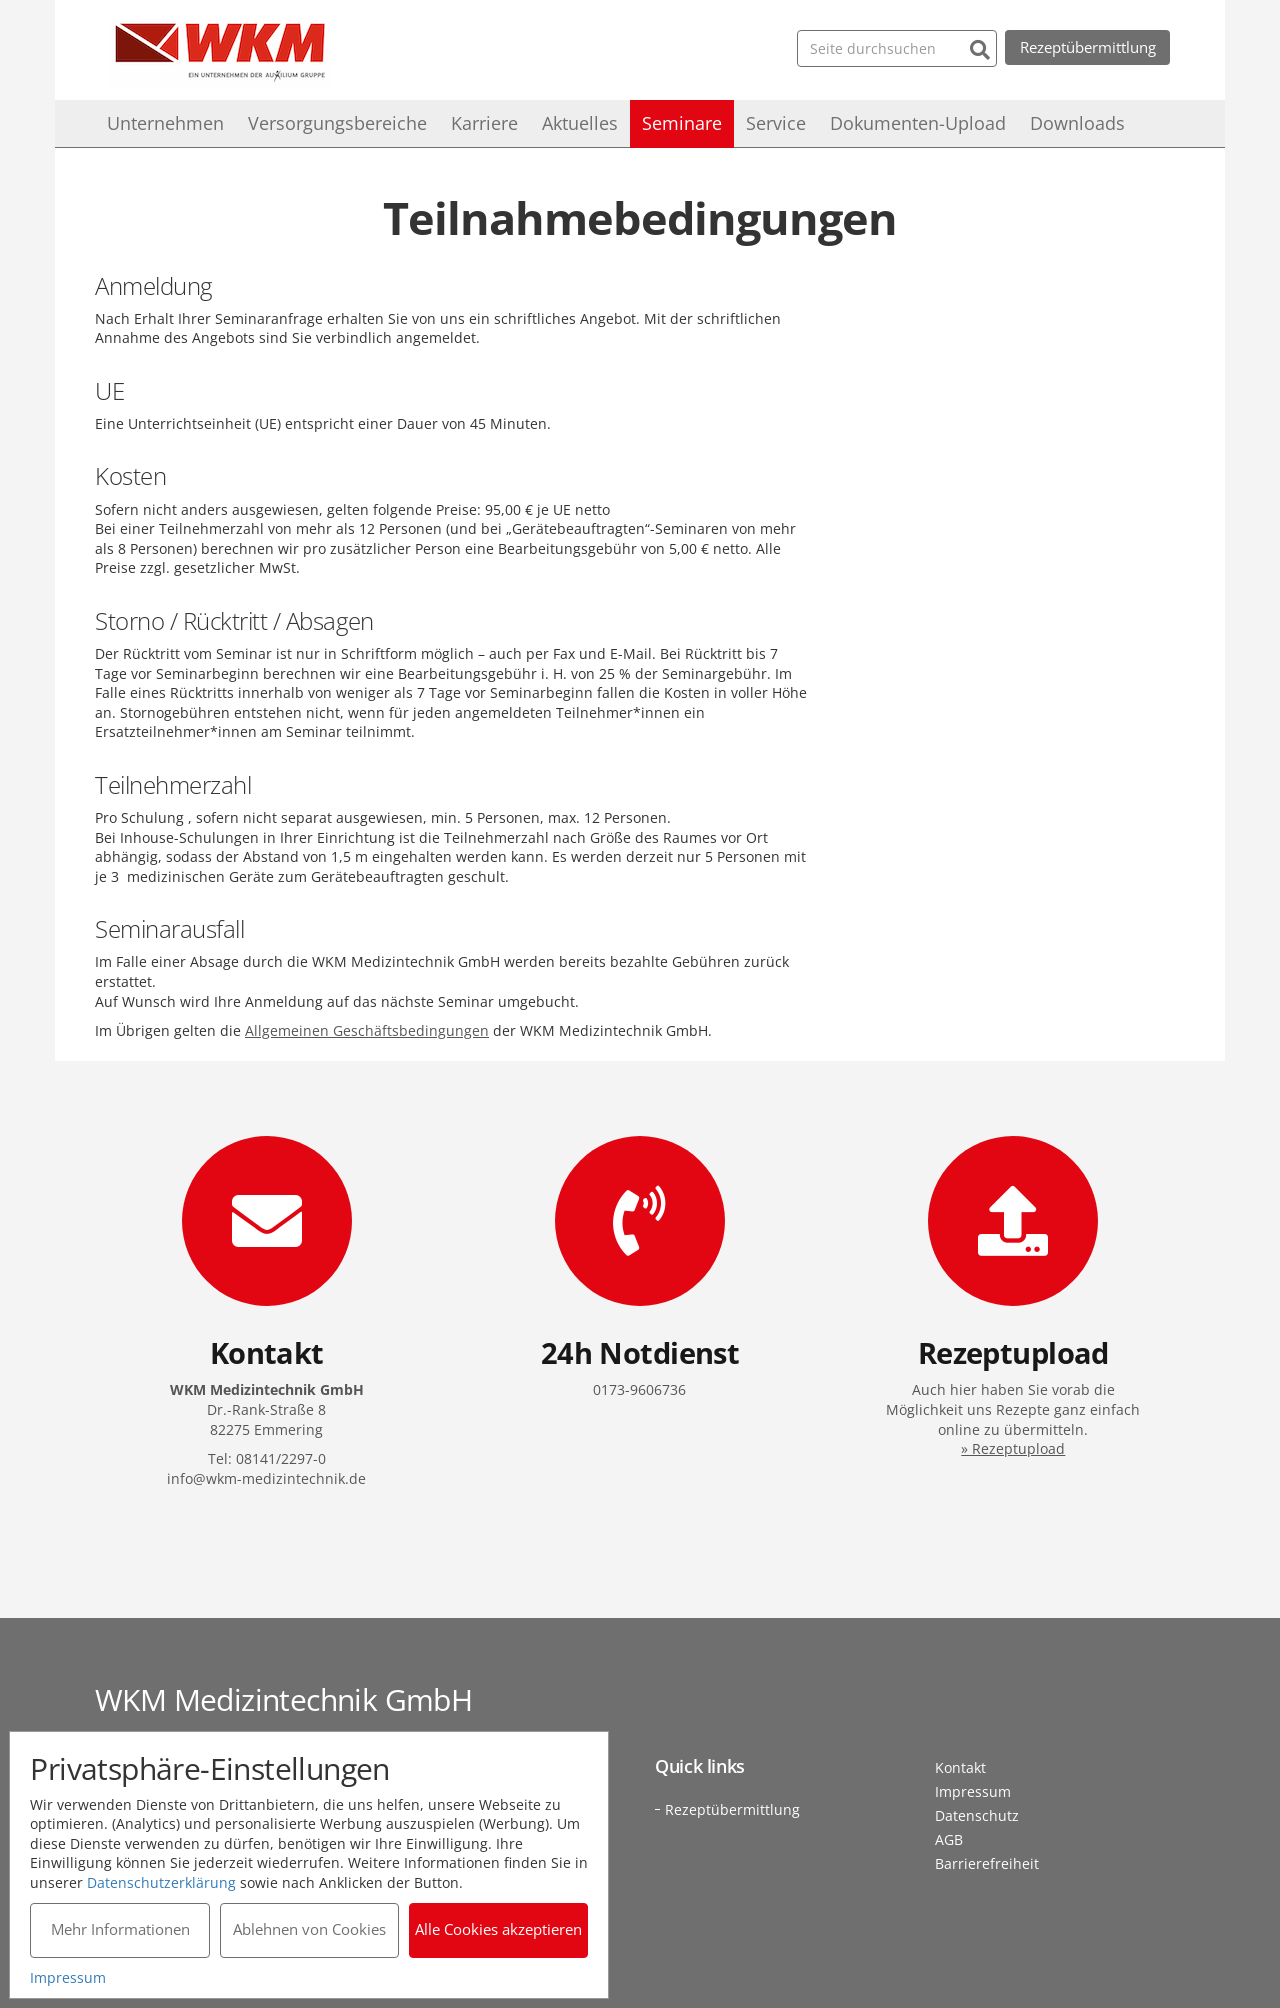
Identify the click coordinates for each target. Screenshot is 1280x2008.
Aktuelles (580, 123)
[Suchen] (978, 47)
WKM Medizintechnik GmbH (220, 53)
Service (776, 123)
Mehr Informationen (120, 1929)
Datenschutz (977, 1815)
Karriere (484, 123)
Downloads (1077, 123)
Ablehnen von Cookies (309, 1929)
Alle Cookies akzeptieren (499, 1929)
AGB (949, 1839)
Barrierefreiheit (987, 1863)
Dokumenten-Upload (918, 123)
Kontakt (960, 1767)
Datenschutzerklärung (162, 1881)
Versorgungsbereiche (337, 123)
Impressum (973, 1791)
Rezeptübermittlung (1087, 47)
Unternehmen (165, 123)
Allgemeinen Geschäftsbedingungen (367, 1030)
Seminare (682, 123)
